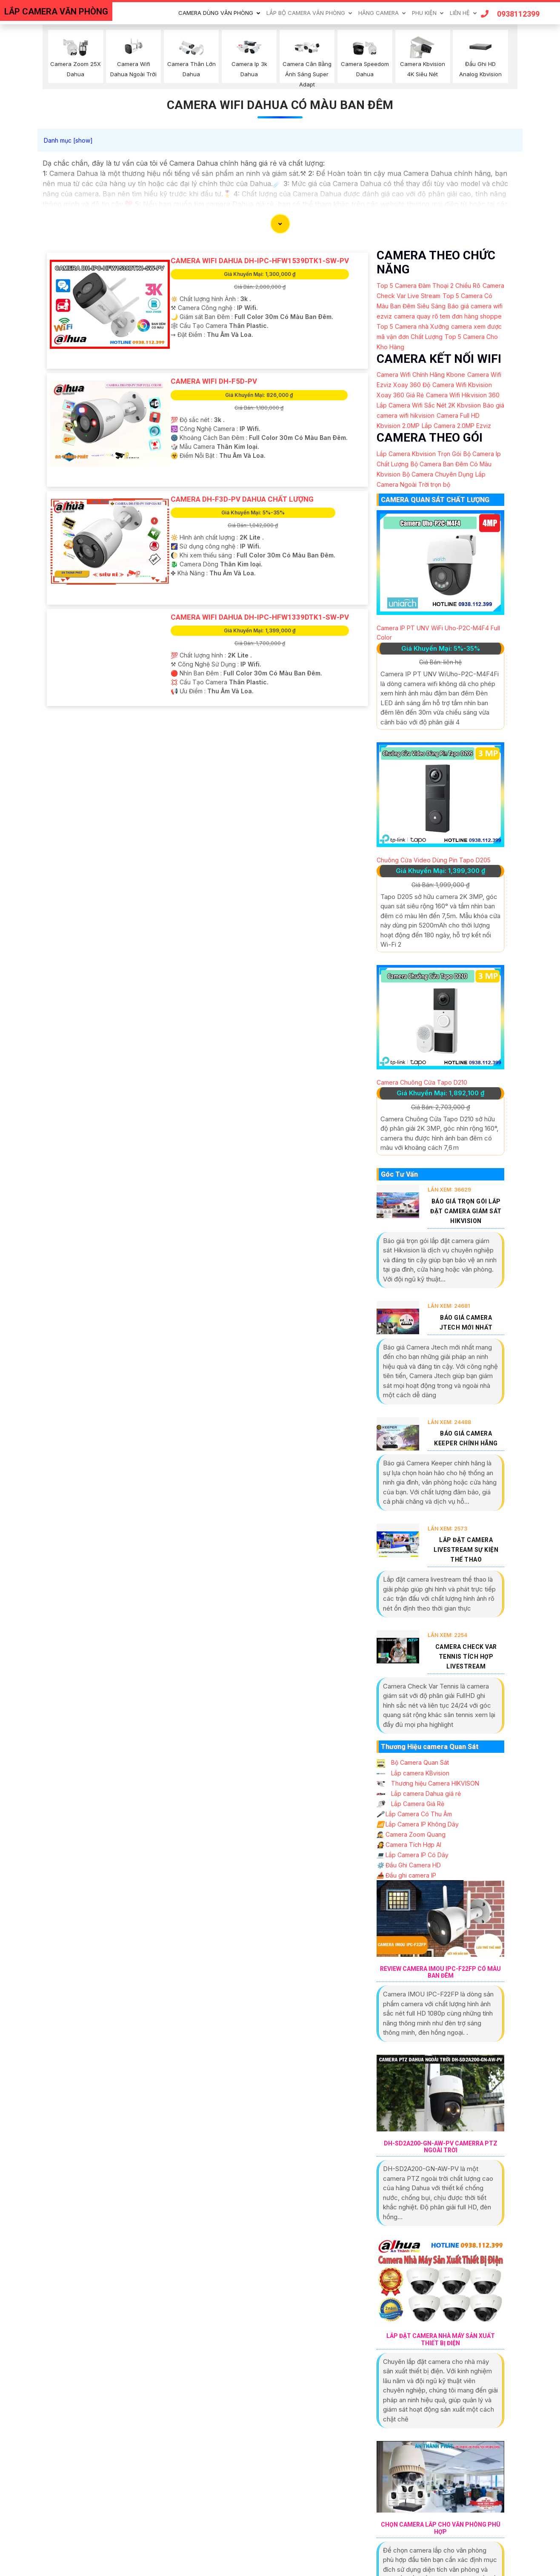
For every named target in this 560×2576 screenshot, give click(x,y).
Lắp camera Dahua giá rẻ (419, 1793)
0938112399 (510, 13)
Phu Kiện (424, 12)
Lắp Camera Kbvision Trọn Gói (419, 453)
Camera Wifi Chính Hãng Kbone (421, 374)
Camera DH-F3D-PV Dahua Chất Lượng (242, 499)
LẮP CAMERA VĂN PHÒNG (56, 11)
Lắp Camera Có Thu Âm (414, 1814)
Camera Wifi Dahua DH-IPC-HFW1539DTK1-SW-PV (260, 260)
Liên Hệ (460, 12)
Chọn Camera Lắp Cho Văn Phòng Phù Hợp (440, 2528)
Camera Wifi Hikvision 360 (463, 395)
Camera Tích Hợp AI (409, 1844)
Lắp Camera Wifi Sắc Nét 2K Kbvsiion (429, 405)
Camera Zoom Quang (411, 1834)
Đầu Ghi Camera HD (409, 1865)
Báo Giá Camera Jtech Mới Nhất (466, 1322)
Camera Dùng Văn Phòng (215, 12)
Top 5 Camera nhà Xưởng (413, 326)
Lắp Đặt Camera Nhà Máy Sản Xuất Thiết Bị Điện (440, 2339)
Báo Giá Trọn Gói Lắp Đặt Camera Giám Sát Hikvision (466, 1211)
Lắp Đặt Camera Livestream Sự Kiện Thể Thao (466, 1549)
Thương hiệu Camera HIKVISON (428, 1783)
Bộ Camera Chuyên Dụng (438, 474)
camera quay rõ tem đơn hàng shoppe (448, 316)
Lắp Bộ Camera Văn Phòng (305, 12)
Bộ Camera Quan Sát (413, 1762)
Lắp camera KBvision (413, 1773)
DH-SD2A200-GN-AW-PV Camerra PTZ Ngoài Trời (440, 2147)
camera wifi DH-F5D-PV (214, 381)
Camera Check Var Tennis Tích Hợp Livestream (466, 1656)
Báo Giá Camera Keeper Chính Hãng (466, 1438)
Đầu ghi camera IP (406, 1875)
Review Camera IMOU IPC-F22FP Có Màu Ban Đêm (440, 1972)
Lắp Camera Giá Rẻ (410, 1803)
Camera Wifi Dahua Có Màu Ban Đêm (280, 105)
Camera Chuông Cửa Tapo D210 (422, 1082)
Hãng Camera (378, 12)
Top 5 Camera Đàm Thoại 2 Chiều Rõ (428, 285)
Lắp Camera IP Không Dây (418, 1824)
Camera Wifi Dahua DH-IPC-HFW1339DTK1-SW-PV (260, 617)
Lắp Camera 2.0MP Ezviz (456, 425)
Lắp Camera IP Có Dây (413, 1854)
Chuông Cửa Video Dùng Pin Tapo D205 (434, 860)
